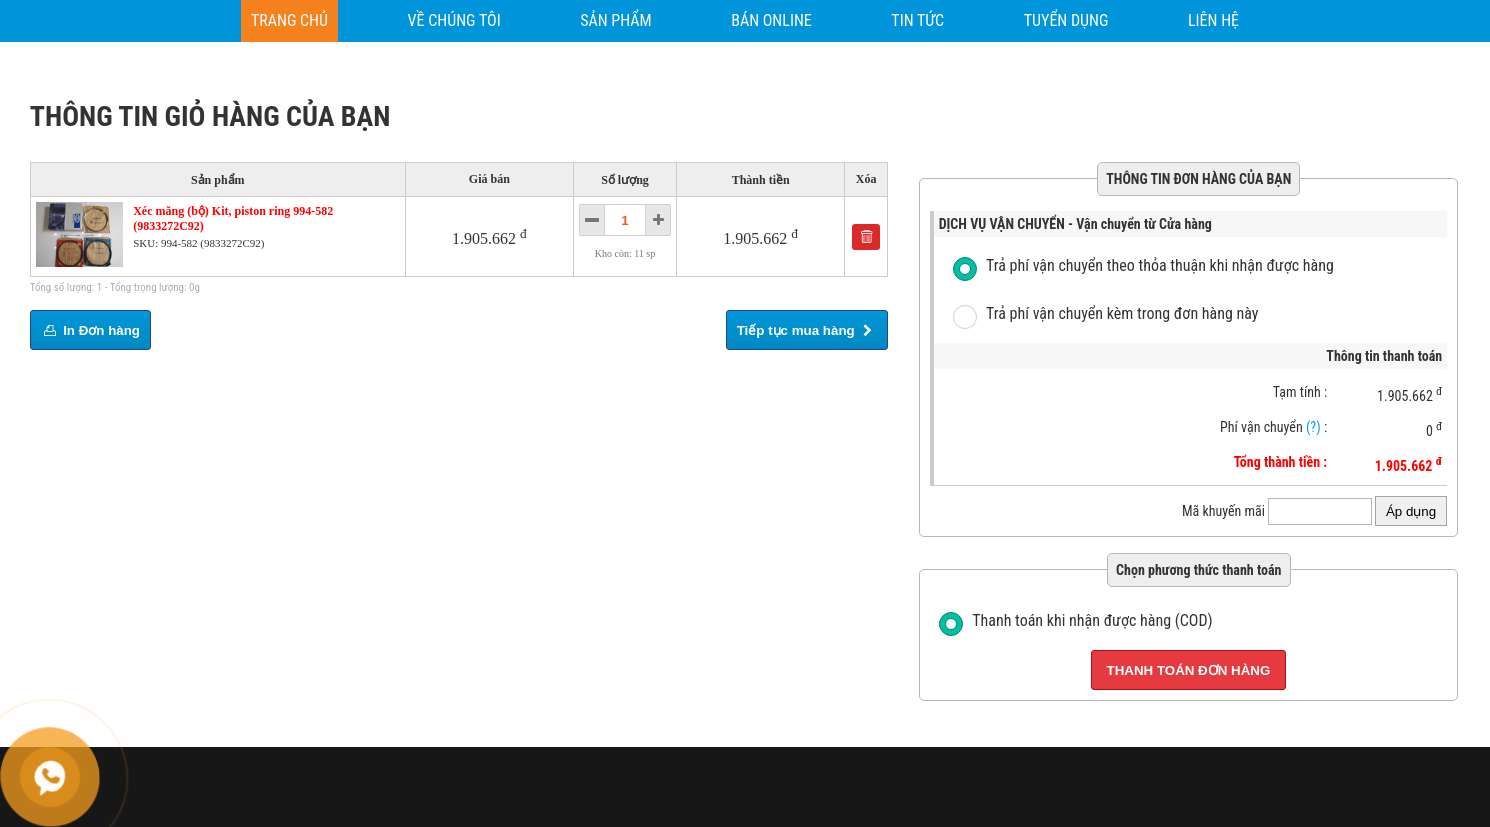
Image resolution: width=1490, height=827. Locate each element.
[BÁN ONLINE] (771, 21)
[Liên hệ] (1213, 21)
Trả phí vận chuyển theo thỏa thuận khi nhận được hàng (1160, 265)
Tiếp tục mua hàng (807, 330)
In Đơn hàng (90, 330)
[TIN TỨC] (917, 21)
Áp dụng (1411, 511)
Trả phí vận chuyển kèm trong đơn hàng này (1122, 313)
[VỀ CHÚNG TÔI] (454, 21)
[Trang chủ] (289, 21)
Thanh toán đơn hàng (1189, 670)
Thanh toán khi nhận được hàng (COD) (1092, 620)
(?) (1313, 427)
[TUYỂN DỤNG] (1066, 21)
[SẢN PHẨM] (615, 21)
